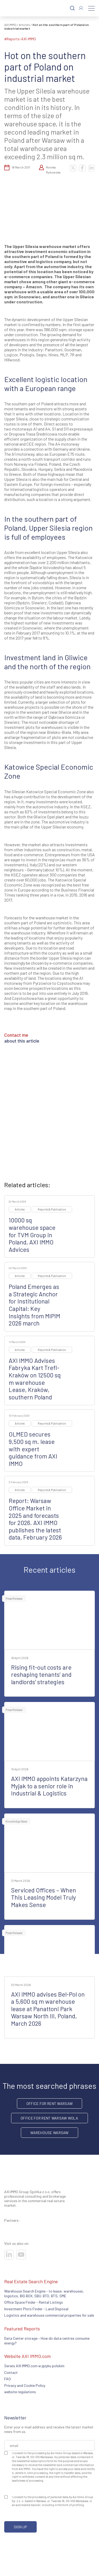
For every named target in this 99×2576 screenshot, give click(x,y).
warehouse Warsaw (49, 2132)
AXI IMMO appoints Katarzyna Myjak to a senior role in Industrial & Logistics (49, 1786)
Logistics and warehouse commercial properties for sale (49, 2315)
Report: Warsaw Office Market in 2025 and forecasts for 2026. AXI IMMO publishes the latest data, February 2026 (35, 1519)
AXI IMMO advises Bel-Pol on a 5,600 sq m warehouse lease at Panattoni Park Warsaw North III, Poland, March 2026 (48, 2008)
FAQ (7, 2379)
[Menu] (91, 8)
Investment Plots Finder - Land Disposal (36, 2309)
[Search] (72, 8)
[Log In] (81, 8)
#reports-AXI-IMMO (20, 39)
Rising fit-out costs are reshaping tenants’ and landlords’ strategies (41, 1675)
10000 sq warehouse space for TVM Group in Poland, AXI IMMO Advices (32, 1234)
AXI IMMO (10, 24)
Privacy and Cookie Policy (24, 2385)
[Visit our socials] (9, 2254)
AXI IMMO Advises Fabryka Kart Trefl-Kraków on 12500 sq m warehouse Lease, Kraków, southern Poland (35, 1379)
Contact (11, 2372)
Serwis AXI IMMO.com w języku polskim (34, 2366)
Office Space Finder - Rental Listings (33, 2302)
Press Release (14, 1598)
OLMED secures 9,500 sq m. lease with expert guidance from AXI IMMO (33, 1448)
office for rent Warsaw (49, 2103)
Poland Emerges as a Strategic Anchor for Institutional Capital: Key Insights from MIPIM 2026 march (34, 1305)
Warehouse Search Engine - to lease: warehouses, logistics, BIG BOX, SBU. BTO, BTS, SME (44, 2293)
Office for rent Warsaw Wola (49, 2118)
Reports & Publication (52, 1209)
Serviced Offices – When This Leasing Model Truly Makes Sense (43, 1897)
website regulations (20, 2391)
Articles (24, 24)
